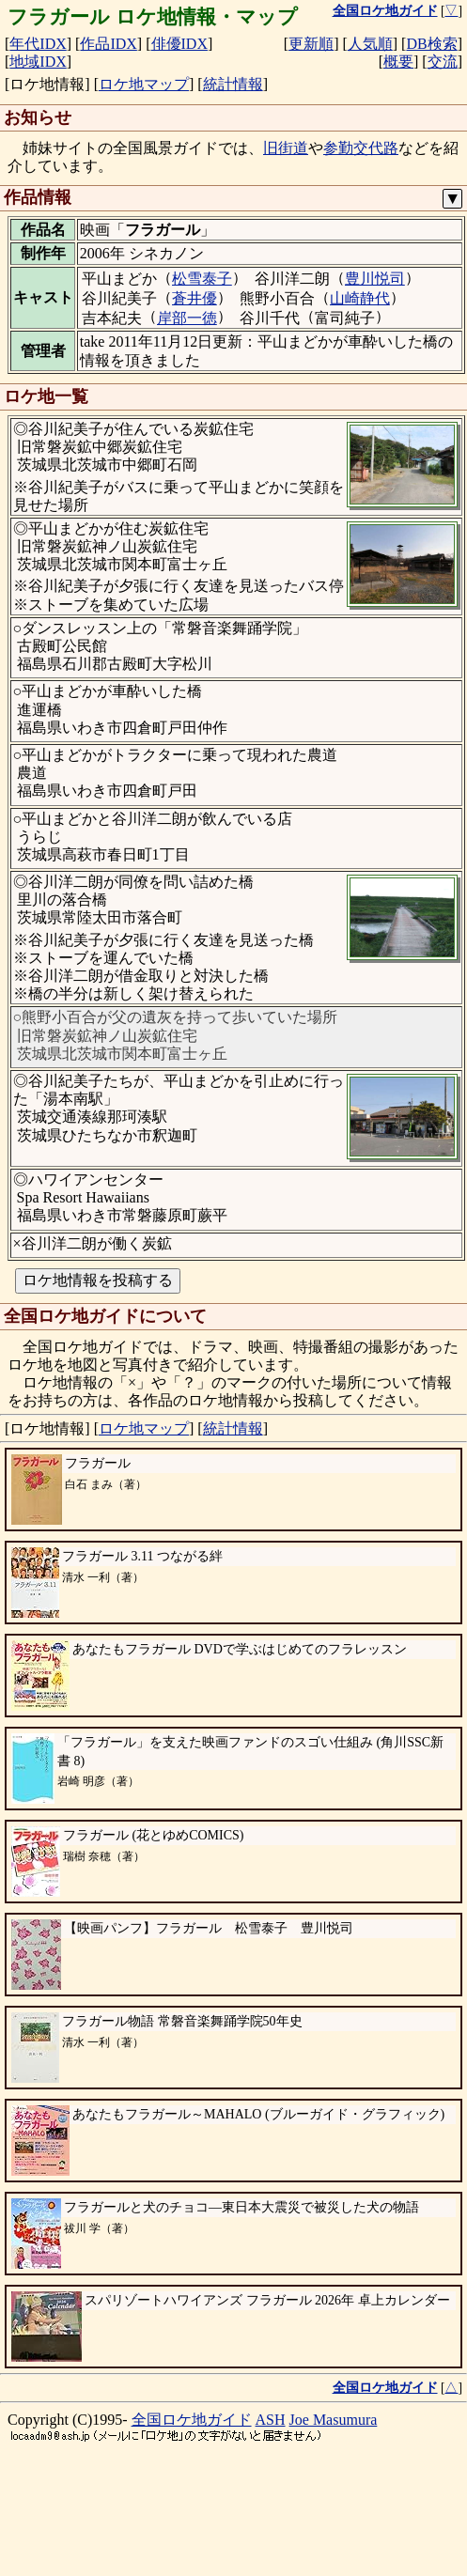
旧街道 (285, 148)
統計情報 (233, 84)
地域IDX (37, 62)
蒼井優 (194, 298)
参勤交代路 (360, 148)
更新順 (311, 44)
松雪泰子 (202, 279)
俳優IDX (179, 44)
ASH (271, 2509)
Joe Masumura (333, 2509)
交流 (443, 62)
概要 (398, 62)
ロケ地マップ (144, 84)
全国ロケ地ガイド (192, 2509)
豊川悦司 (375, 279)
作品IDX (108, 44)
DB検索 (431, 44)
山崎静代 (360, 298)
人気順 (370, 44)
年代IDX (37, 44)
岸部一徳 (187, 318)
